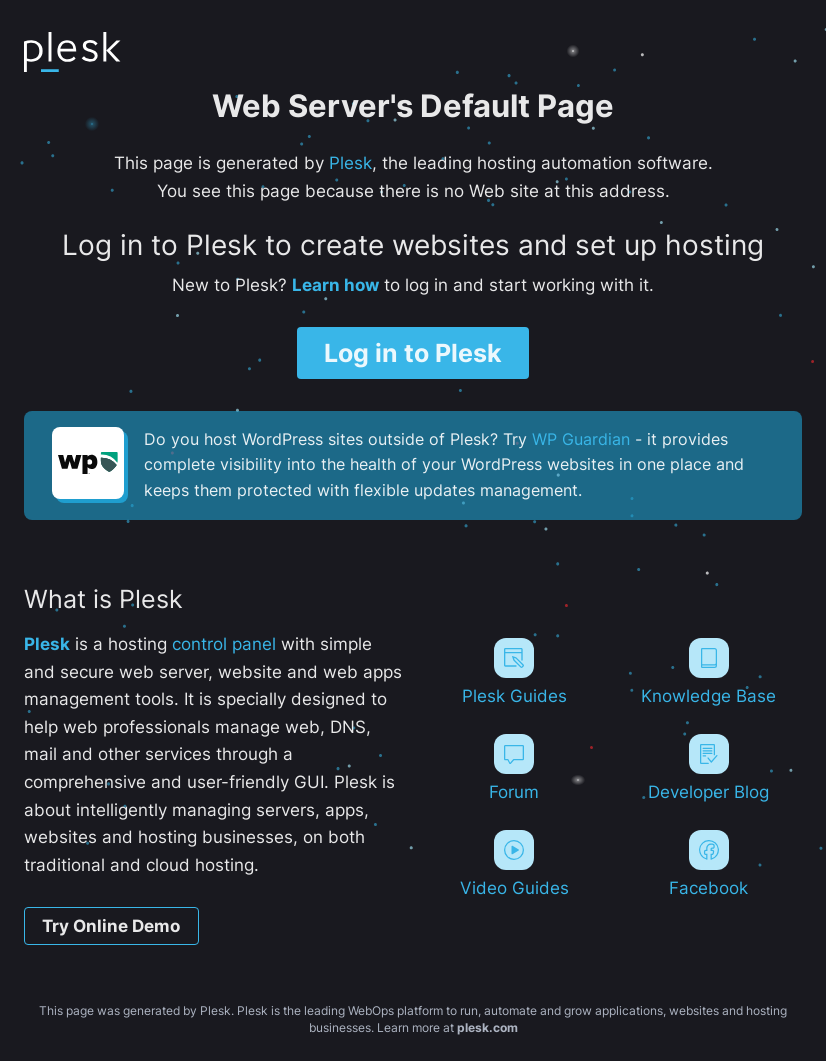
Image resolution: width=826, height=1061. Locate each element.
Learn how (335, 283)
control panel (224, 644)
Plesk (350, 162)
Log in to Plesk (413, 352)
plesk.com (487, 1027)
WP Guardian (581, 440)
